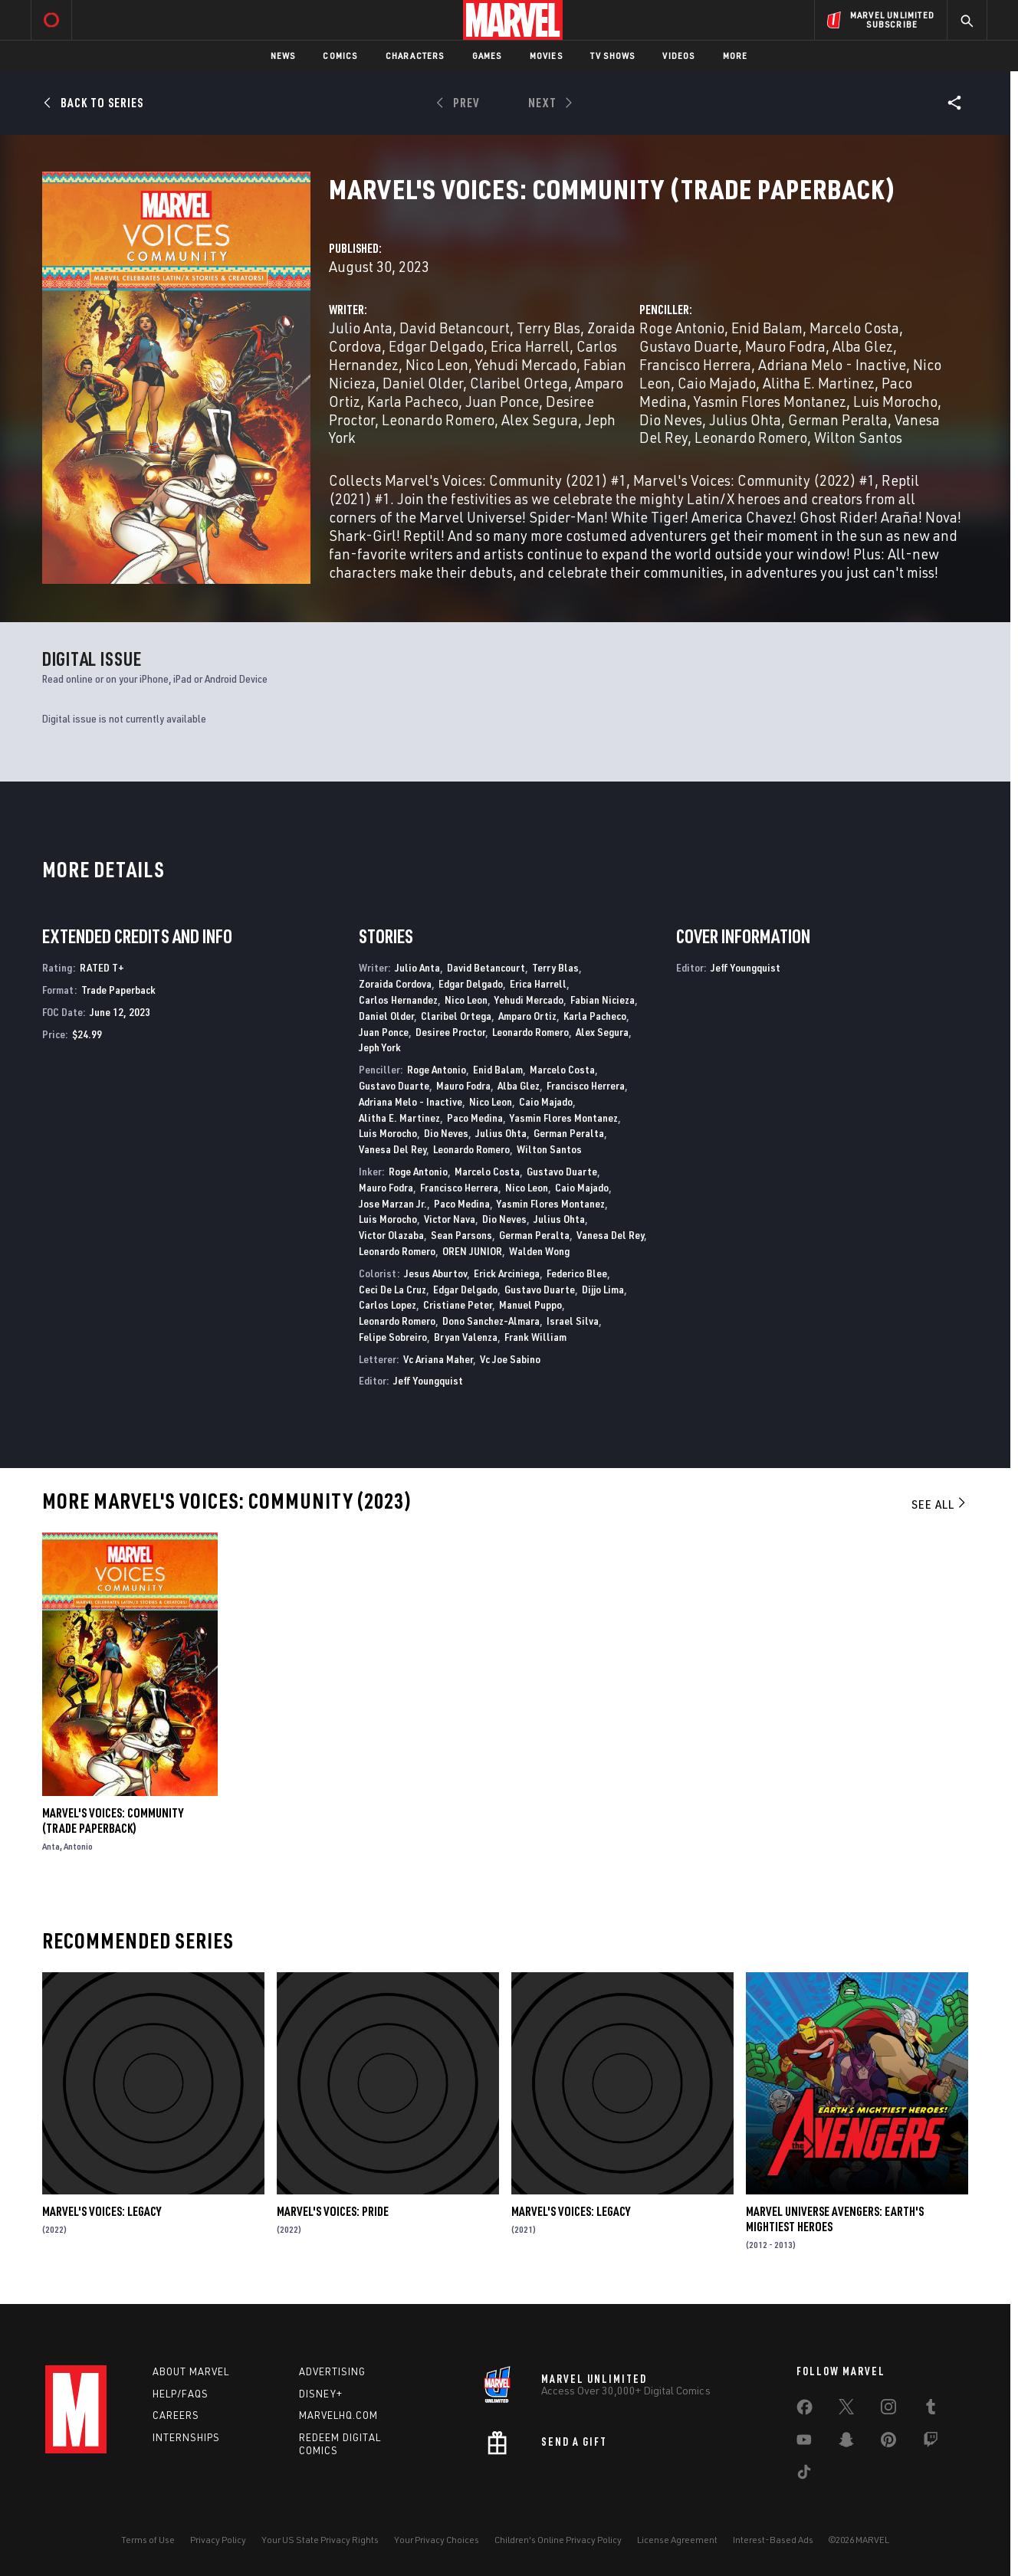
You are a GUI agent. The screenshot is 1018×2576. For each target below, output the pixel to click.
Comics (340, 55)
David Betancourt (454, 327)
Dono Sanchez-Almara (491, 1320)
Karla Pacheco (412, 401)
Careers (176, 2415)
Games (487, 55)
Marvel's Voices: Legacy (101, 2211)
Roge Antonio (681, 327)
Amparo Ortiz (527, 1015)
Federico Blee (577, 1273)
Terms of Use (148, 2539)
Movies (546, 55)
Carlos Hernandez (398, 999)
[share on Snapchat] (846, 2442)
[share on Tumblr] (930, 2409)
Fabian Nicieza (602, 999)
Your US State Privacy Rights (320, 2539)
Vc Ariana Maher (438, 1358)
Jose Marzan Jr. (393, 1203)
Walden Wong (539, 1250)
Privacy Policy (218, 2539)
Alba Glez (862, 346)
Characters (415, 55)
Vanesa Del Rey (392, 1148)
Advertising (332, 2371)
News (283, 55)
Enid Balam (767, 327)
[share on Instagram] (888, 2409)
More (735, 55)
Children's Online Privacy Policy (558, 2539)
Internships (186, 2437)
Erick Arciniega (507, 1273)
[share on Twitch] (930, 2442)
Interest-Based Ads (773, 2539)
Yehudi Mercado (525, 364)
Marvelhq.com (338, 2415)
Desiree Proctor (450, 1031)
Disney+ (321, 2394)
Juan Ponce (502, 401)
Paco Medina (475, 1117)
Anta (51, 1846)
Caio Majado (717, 383)
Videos (678, 55)
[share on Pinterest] (888, 2442)
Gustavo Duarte (688, 346)
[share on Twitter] (846, 2409)
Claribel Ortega (519, 383)
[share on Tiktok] (804, 2475)
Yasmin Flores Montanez (770, 401)
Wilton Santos (858, 437)
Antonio (78, 1846)
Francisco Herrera (695, 364)
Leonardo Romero (438, 419)
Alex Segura (539, 419)
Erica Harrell (530, 346)
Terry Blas (548, 327)
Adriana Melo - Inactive (832, 364)
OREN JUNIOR (472, 1250)
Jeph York (380, 1047)
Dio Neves (670, 419)
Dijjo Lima (603, 1289)
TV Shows (612, 55)
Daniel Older (423, 383)
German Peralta (838, 419)
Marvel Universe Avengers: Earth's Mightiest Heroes (835, 2219)
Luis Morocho (895, 401)
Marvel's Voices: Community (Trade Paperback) (112, 1820)
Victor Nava (449, 1218)
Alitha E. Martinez (819, 383)
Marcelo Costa (854, 327)
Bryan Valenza (466, 1336)
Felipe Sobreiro (393, 1336)
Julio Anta (360, 327)
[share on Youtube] (804, 2442)
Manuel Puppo (530, 1304)
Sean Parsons (461, 1234)
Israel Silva (573, 1320)
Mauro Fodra (785, 346)
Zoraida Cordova (395, 983)
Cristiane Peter (457, 1304)
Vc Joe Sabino (510, 1358)
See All (939, 1504)
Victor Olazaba (391, 1234)
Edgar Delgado (436, 346)
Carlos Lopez (387, 1304)
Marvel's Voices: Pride (333, 2211)
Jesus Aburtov (435, 1273)
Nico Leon (437, 364)
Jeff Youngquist (428, 1380)
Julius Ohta (745, 419)
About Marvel (191, 2371)
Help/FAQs (181, 2394)
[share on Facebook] (804, 2410)
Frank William (535, 1336)
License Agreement (677, 2539)
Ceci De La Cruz (392, 1289)
